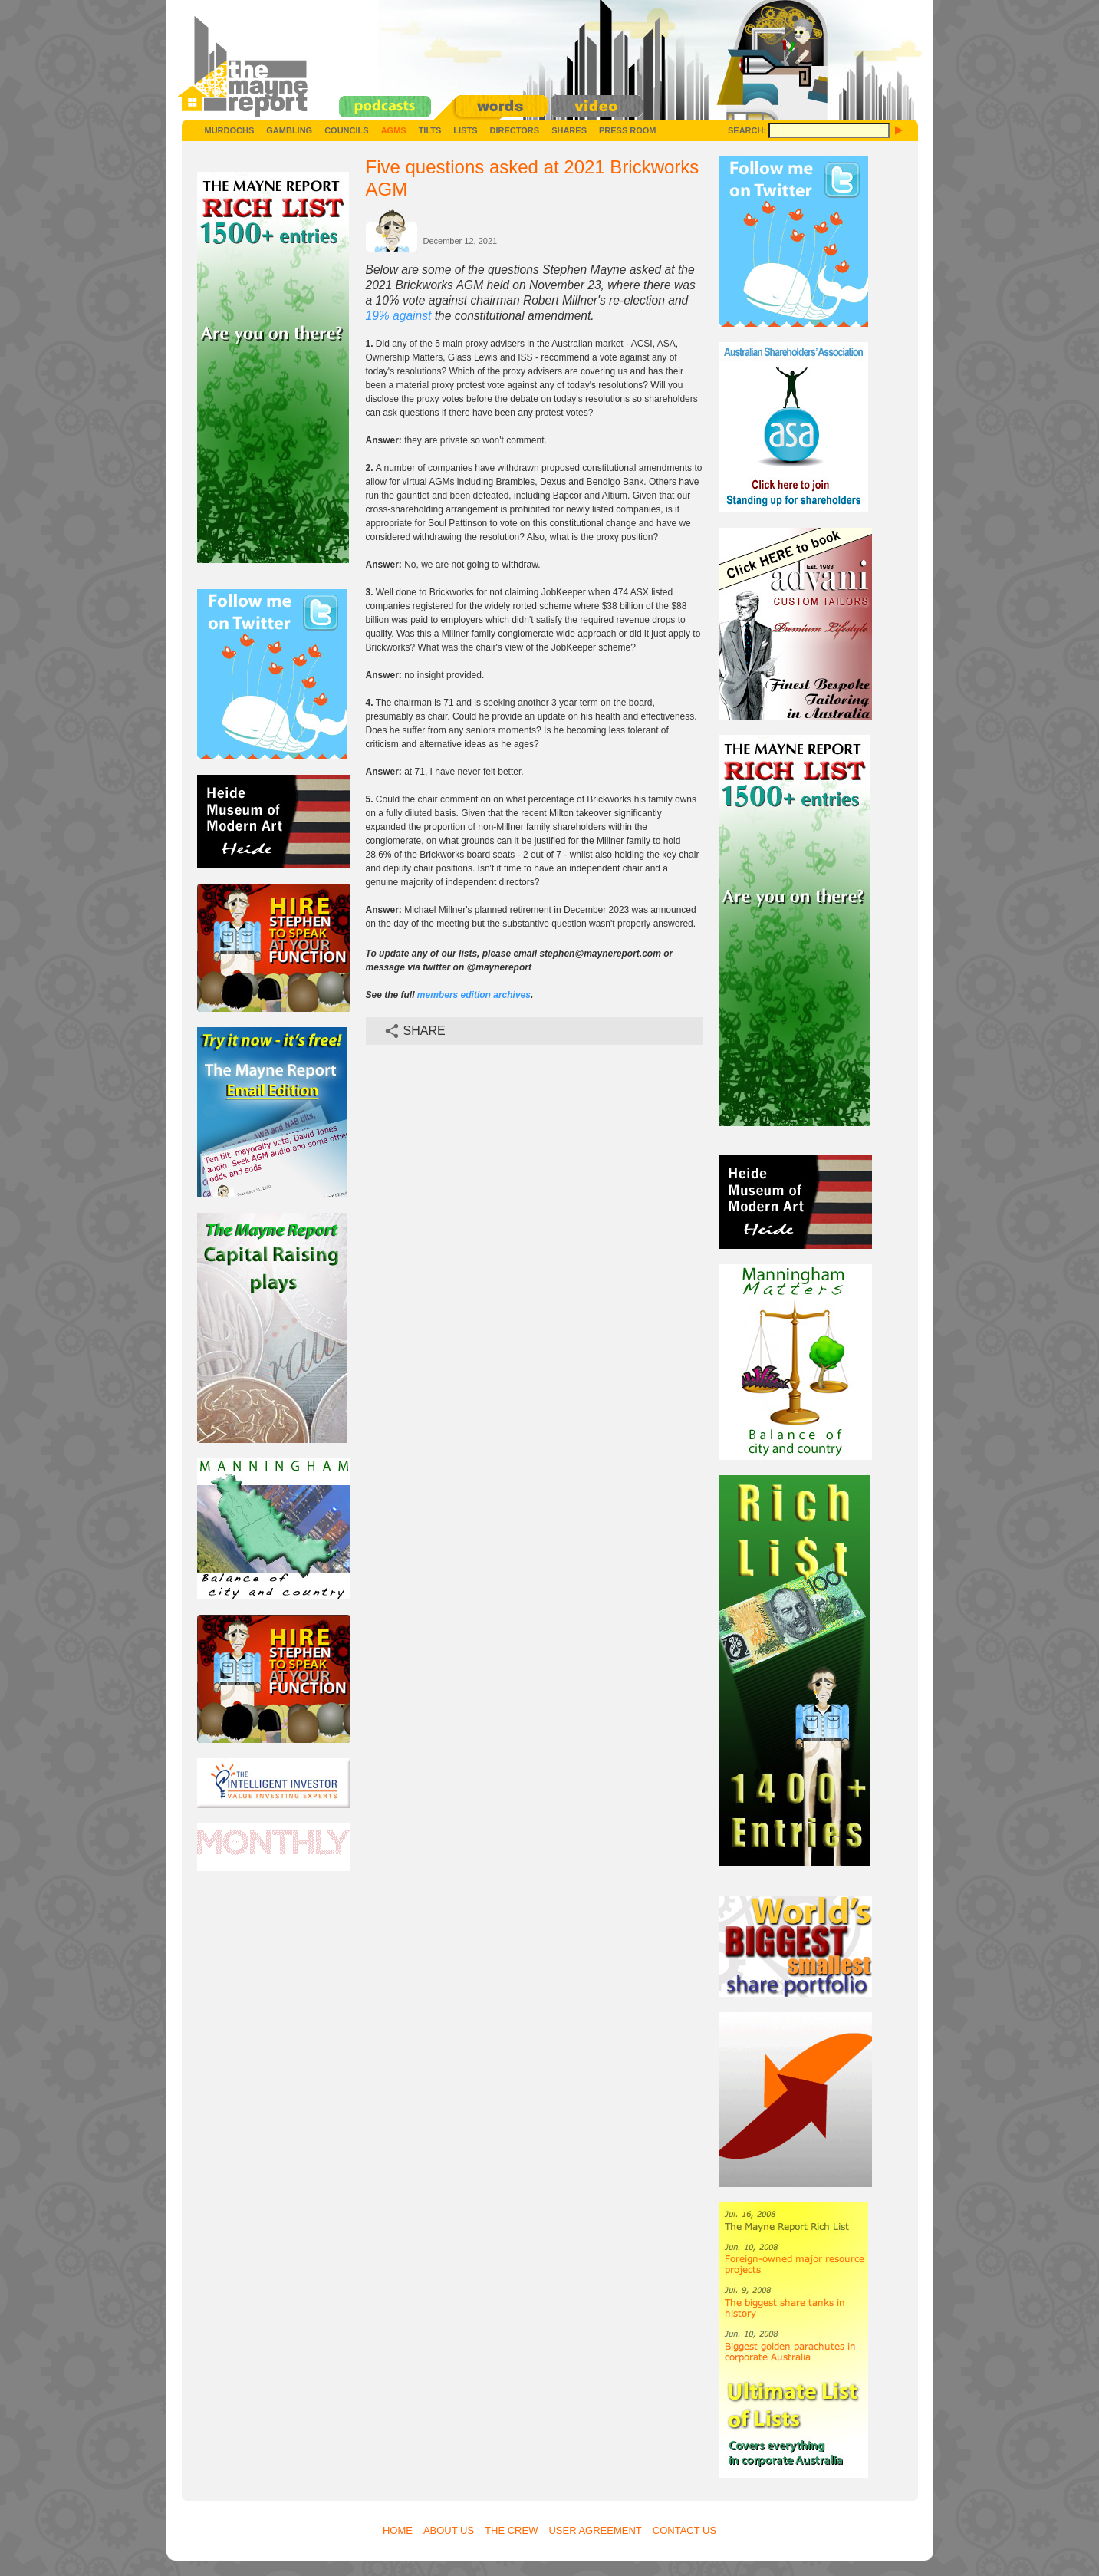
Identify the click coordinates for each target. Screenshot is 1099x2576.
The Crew (511, 2530)
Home (398, 2530)
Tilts (430, 130)
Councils (346, 130)
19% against (399, 315)
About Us (448, 2530)
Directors (515, 130)
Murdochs (230, 130)
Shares (569, 130)
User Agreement (594, 2530)
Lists (465, 130)
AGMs (393, 130)
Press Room (627, 130)
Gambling (289, 130)
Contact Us (684, 2530)
